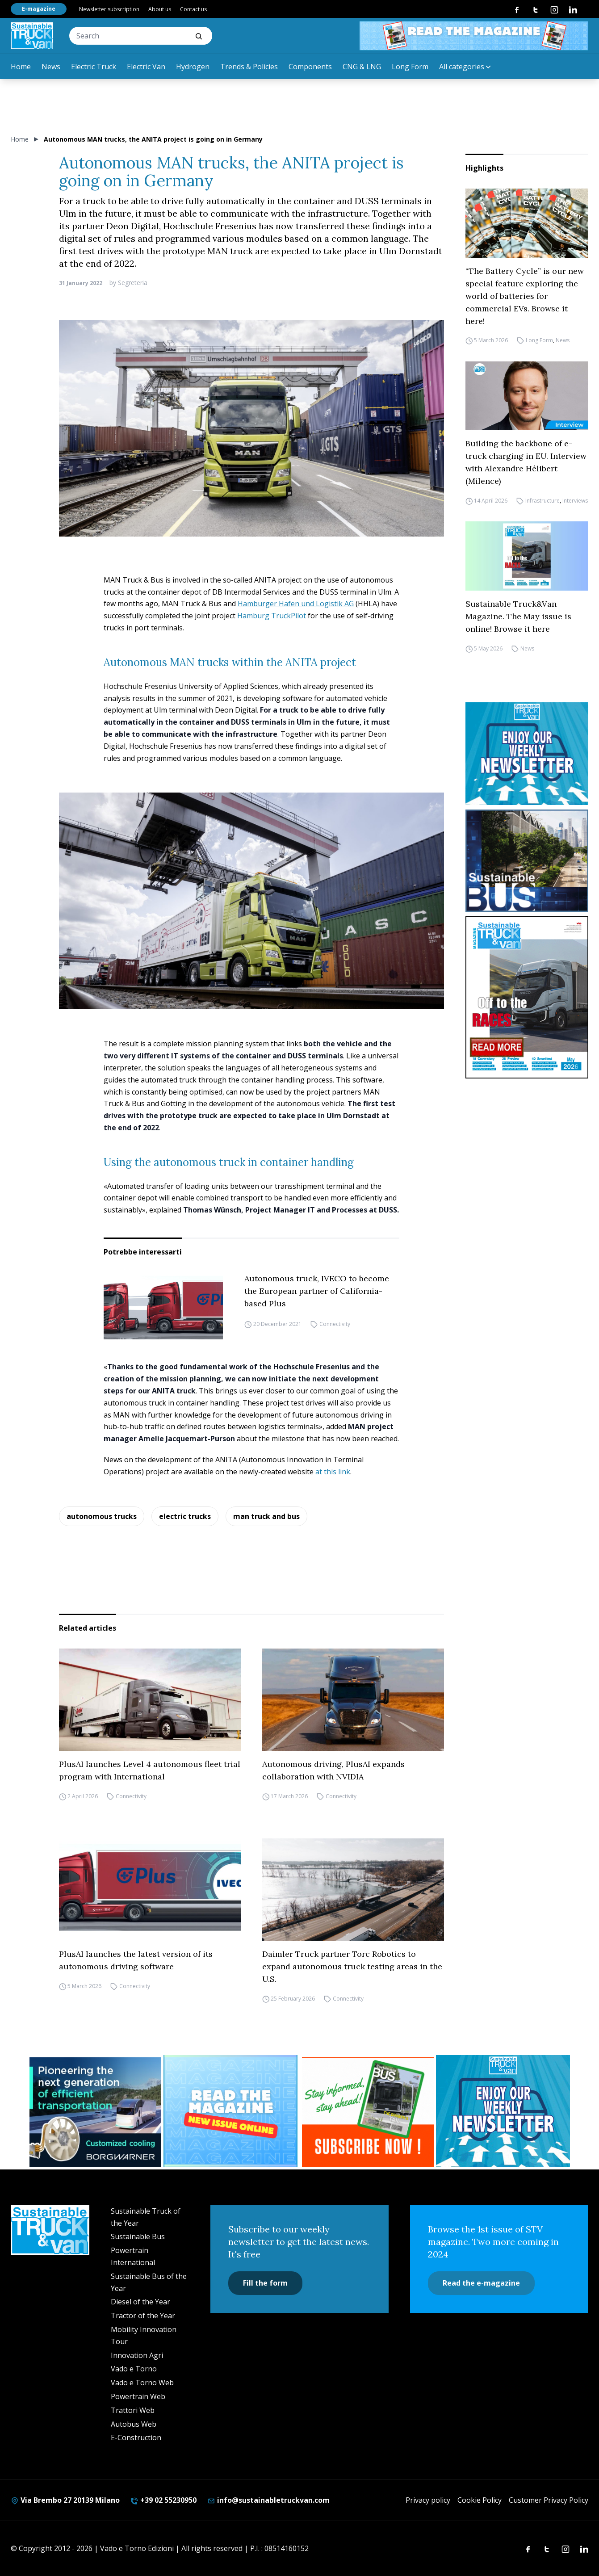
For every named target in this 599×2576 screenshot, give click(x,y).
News (51, 66)
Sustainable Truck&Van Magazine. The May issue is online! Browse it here (518, 616)
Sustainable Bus (138, 2236)
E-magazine (38, 9)
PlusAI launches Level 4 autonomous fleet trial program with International (149, 1770)
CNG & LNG (362, 66)
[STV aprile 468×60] (474, 35)
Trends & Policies (249, 66)
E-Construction (136, 2437)
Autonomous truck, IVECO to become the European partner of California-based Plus (316, 1291)
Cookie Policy (479, 2500)
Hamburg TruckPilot (271, 616)
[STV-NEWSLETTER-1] (526, 753)
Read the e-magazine (481, 2283)
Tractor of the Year (143, 2315)
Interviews (575, 500)
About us (159, 9)
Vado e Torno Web (142, 2382)
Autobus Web (133, 2424)
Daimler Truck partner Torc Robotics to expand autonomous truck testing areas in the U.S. (352, 1966)
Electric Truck (93, 66)
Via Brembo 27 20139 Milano (65, 2500)
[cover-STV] (526, 997)
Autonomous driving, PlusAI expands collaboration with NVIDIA (333, 1770)
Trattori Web (133, 2410)
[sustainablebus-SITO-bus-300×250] (526, 861)
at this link (332, 1472)
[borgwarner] (95, 2112)
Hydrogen (192, 66)
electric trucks (185, 1516)
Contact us (193, 9)
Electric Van (146, 66)
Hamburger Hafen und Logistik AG (296, 603)
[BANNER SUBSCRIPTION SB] (368, 2112)
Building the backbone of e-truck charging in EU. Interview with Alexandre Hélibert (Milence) (525, 462)
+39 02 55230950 (163, 2500)
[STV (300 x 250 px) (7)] (231, 2111)
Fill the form (265, 2283)
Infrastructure (542, 500)
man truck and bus (266, 1516)
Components (310, 66)
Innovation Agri (137, 2355)
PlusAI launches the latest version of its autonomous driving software (136, 1960)
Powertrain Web (138, 2396)
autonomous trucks (102, 1516)
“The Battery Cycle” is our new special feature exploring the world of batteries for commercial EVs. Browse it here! (524, 296)
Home (21, 66)
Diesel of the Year (140, 2302)
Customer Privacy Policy (548, 2500)
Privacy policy (428, 2500)
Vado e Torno (134, 2369)
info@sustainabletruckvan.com (268, 2500)
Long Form (410, 66)
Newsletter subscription (109, 9)
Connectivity (334, 1324)
